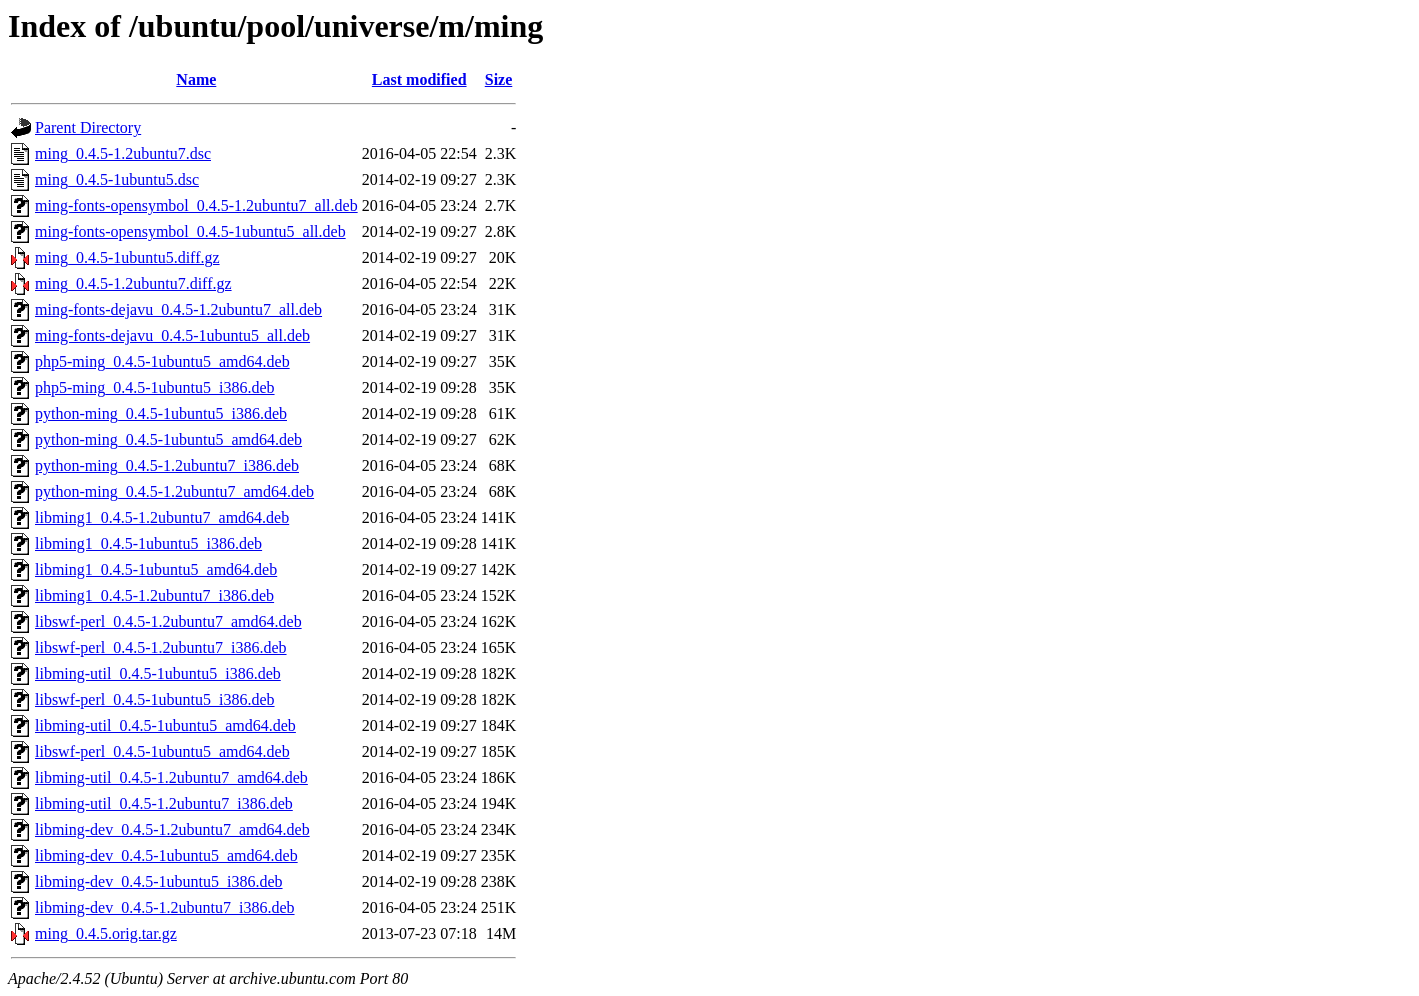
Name (196, 79)
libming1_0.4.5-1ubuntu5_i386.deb (148, 543)
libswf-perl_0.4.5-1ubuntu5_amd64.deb (162, 751)
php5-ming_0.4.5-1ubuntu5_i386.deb (155, 387)
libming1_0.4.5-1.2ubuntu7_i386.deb (154, 595)
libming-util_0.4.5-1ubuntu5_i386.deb (158, 673)
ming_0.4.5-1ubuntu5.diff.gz (127, 257)
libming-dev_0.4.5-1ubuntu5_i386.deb (159, 881)
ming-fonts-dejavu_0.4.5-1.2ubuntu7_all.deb (178, 309)
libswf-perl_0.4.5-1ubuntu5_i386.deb (155, 699)
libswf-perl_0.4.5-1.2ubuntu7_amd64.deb (168, 621)
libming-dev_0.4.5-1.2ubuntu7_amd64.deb (172, 829)
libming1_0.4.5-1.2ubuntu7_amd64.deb (162, 517)
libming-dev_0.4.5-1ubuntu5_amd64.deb (166, 855)
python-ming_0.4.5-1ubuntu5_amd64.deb (168, 439)
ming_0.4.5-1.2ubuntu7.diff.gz (133, 283)
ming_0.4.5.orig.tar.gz (106, 933)
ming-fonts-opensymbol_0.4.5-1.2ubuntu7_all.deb (196, 205)
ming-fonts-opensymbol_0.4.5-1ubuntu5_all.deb (190, 231)
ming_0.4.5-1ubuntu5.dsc (117, 179)
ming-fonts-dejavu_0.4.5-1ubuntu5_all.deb (172, 335)
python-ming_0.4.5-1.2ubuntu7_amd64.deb (174, 491)
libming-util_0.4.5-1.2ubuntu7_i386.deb (164, 803)
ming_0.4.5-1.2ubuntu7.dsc (123, 153)
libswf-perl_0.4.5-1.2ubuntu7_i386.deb (161, 647)
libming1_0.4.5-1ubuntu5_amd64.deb (156, 569)
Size (499, 79)
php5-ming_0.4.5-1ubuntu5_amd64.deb (162, 361)
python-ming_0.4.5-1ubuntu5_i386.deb (161, 413)
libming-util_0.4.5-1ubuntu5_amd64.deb (165, 725)
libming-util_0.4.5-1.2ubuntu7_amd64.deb (171, 777)
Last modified (419, 79)
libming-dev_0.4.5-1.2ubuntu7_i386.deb (165, 907)
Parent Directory (88, 127)
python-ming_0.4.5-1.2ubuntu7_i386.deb (167, 465)
